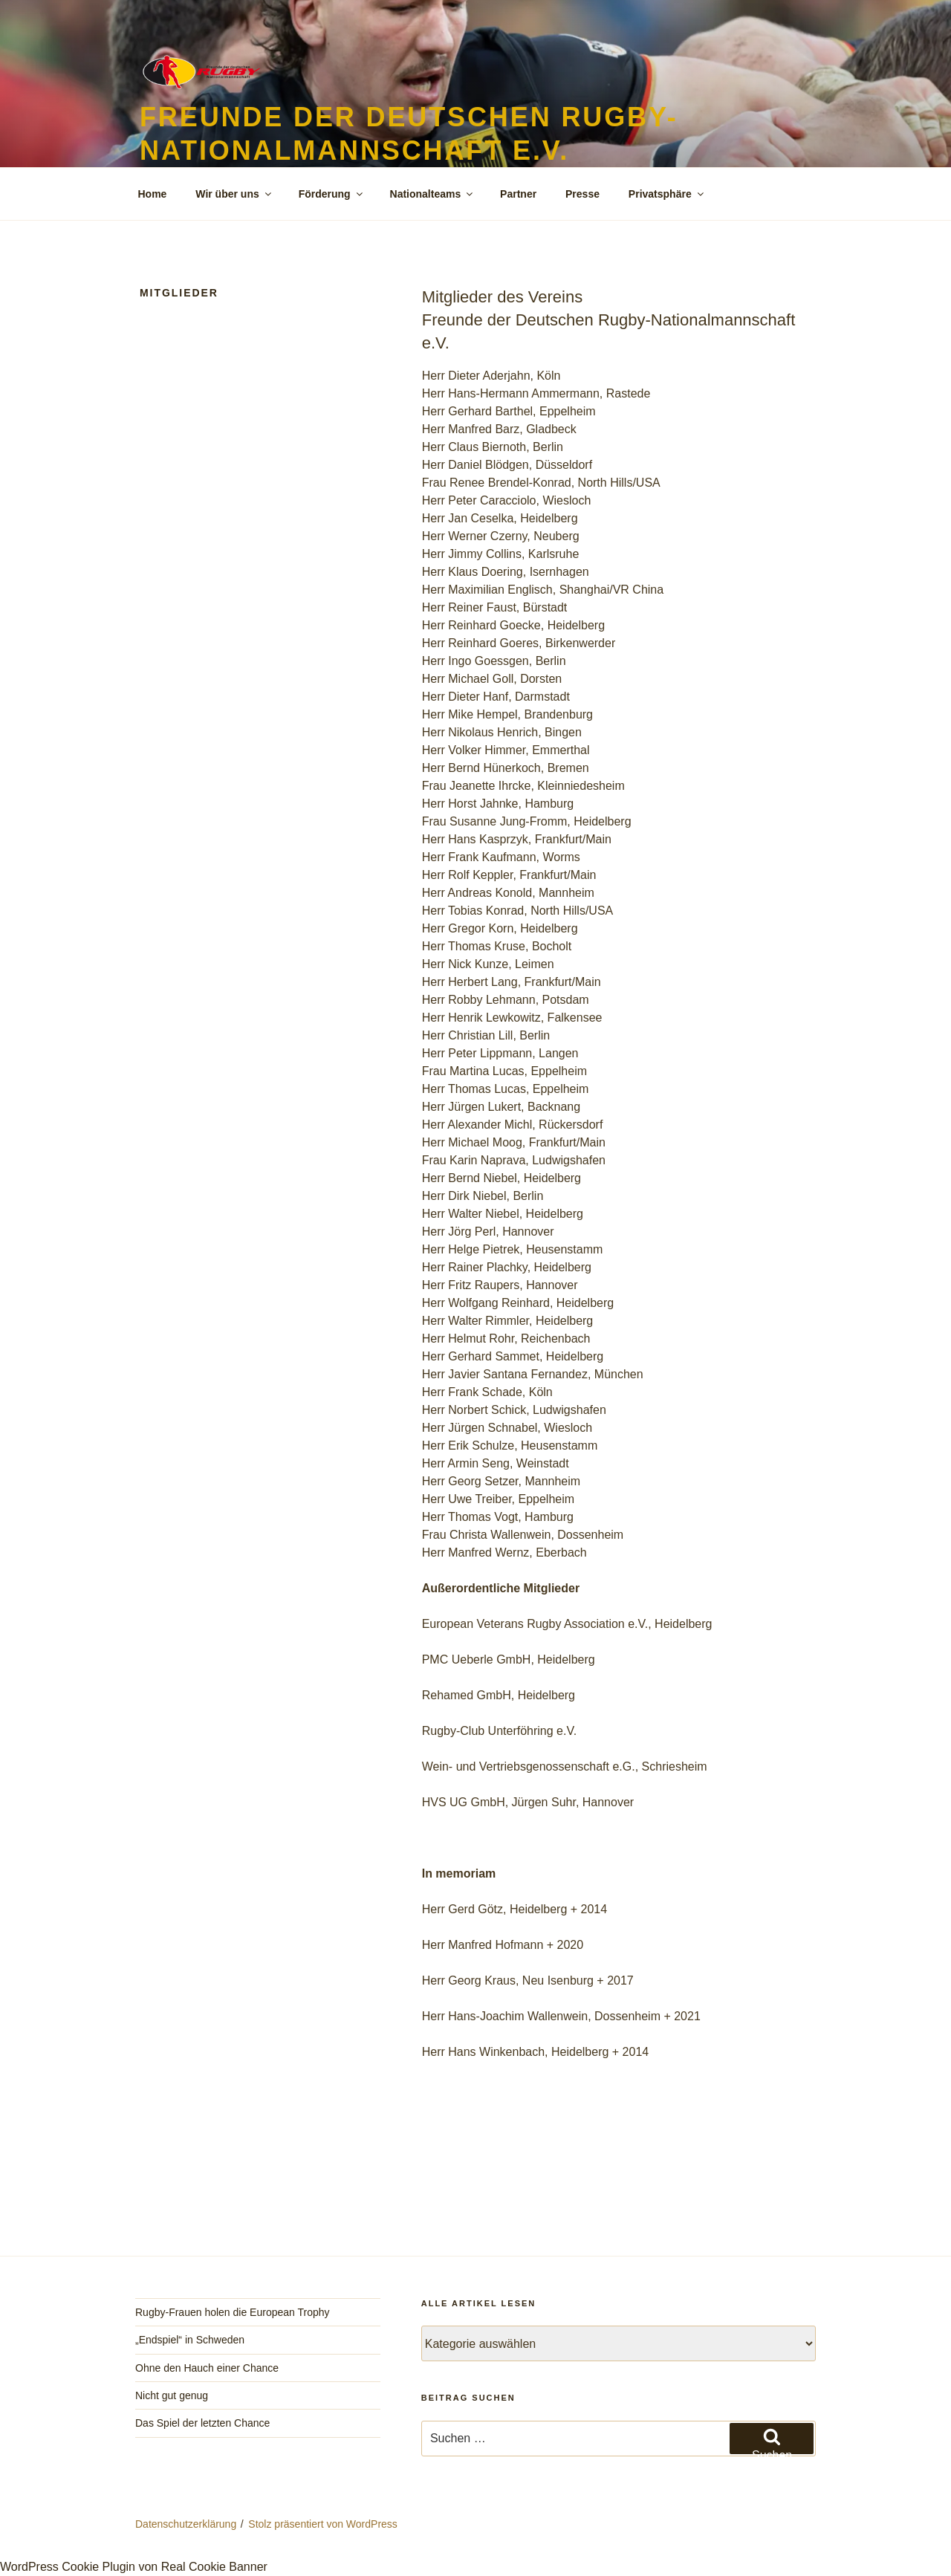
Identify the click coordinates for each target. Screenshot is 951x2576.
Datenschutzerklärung (185, 2524)
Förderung (332, 194)
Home (152, 194)
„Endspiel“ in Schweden (189, 2340)
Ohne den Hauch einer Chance (207, 2368)
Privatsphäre (667, 194)
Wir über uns (234, 194)
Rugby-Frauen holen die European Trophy (232, 2312)
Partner (518, 194)
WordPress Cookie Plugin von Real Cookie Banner (133, 2566)
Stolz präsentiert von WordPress (322, 2524)
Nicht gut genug (171, 2395)
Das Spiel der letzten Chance (202, 2423)
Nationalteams (433, 194)
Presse (582, 194)
